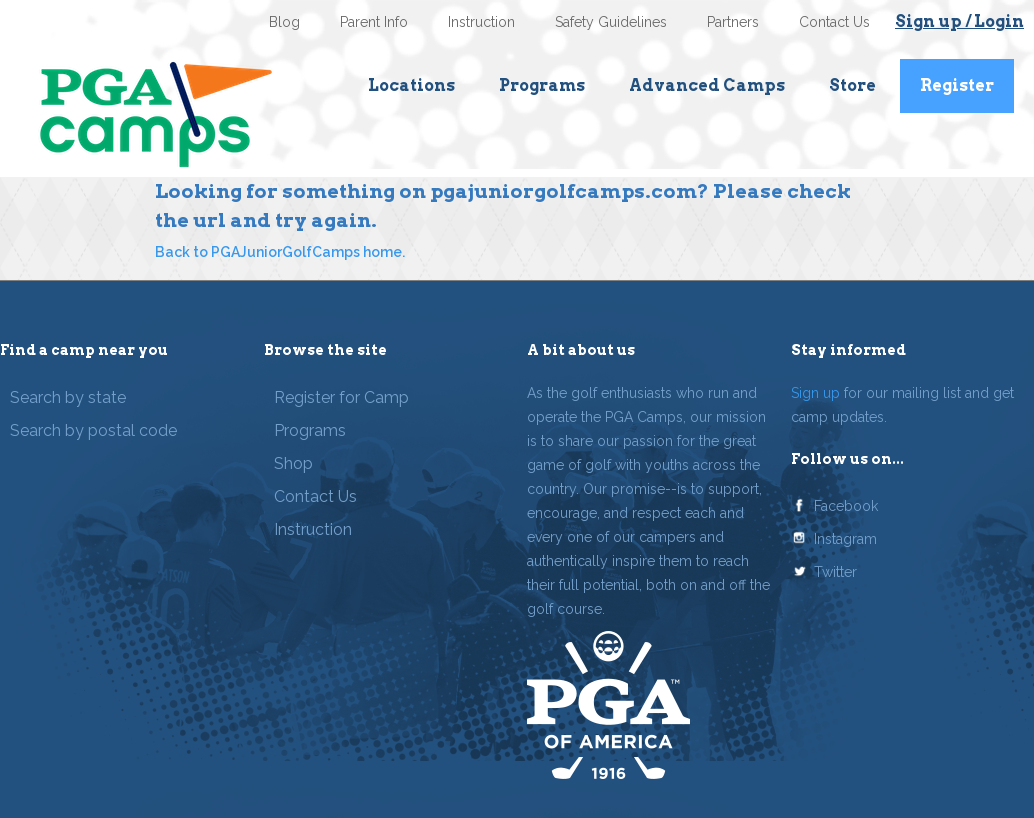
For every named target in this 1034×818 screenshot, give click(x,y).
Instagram (845, 539)
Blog (284, 22)
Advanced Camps (707, 85)
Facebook (846, 506)
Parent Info (374, 22)
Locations (411, 85)
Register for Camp (341, 397)
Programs (542, 85)
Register (957, 85)
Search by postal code (93, 430)
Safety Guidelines (611, 22)
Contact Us (834, 22)
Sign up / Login (959, 21)
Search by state (68, 397)
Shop (293, 463)
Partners (733, 22)
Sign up (815, 393)
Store (852, 85)
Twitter (835, 572)
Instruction (481, 22)
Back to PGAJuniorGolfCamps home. (280, 252)
